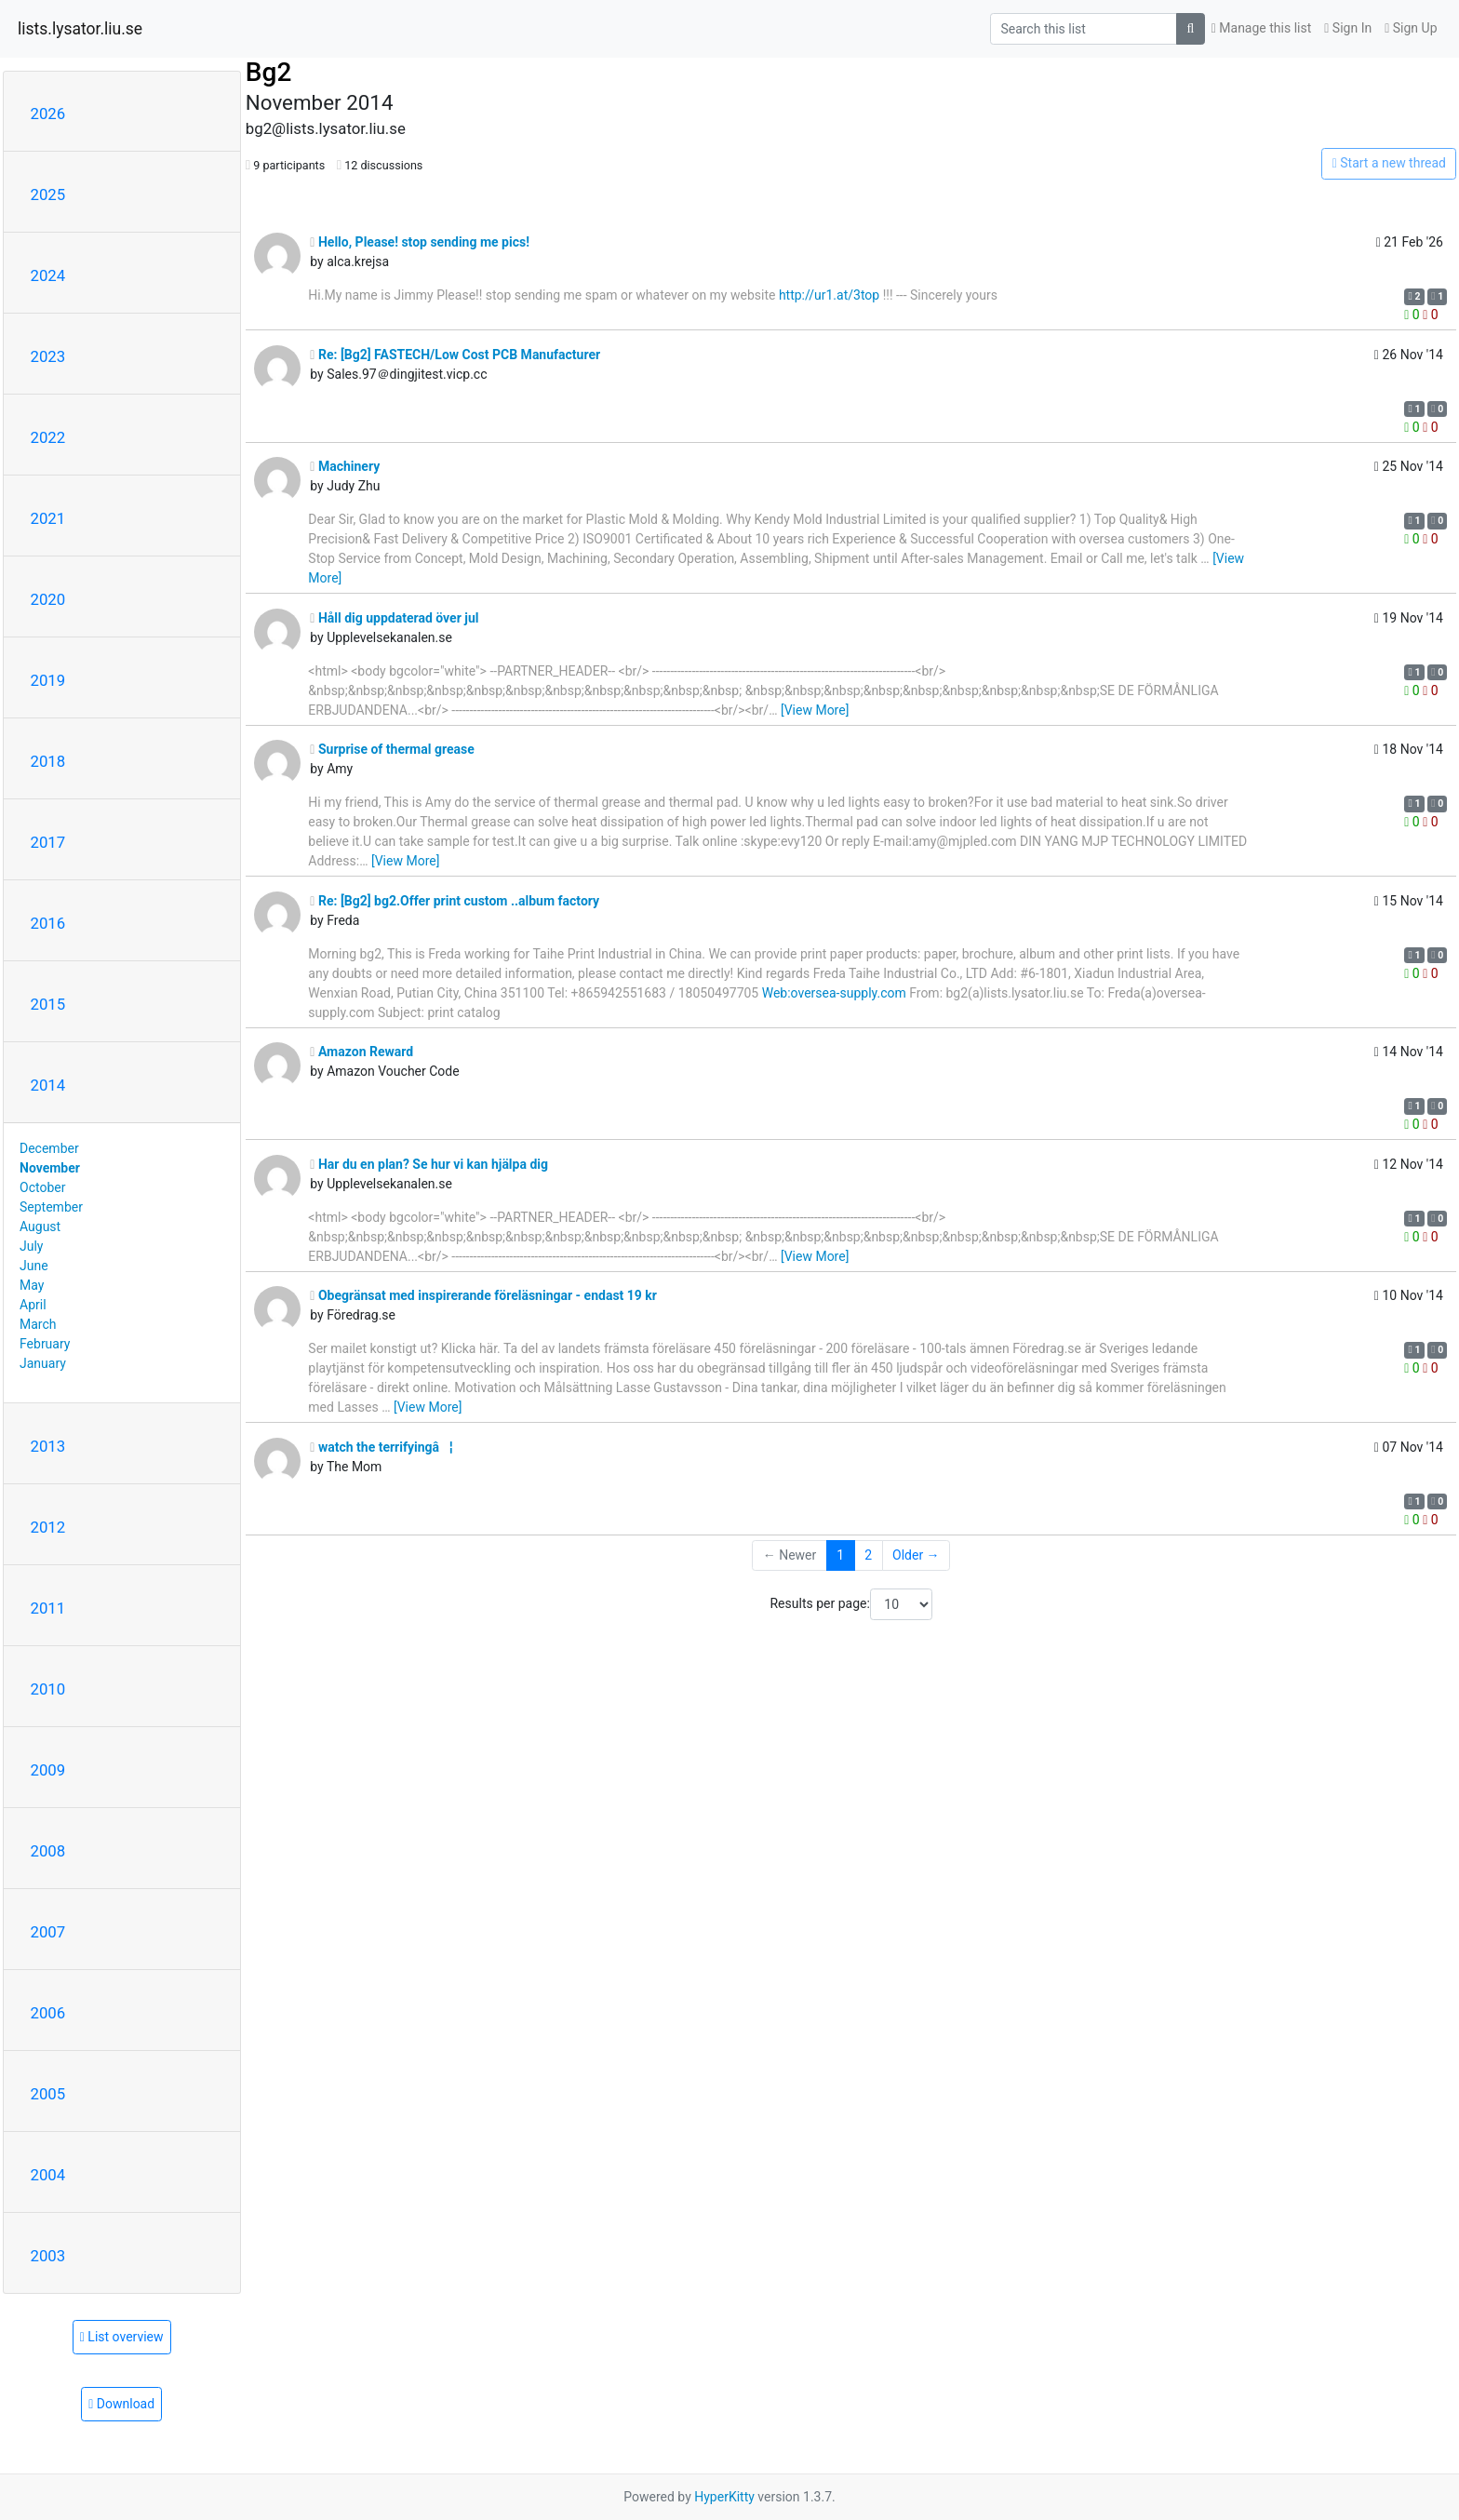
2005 (48, 2093)
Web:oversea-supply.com (834, 992)
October (42, 1187)
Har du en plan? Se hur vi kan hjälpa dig (429, 1164)
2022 (48, 437)
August (40, 1226)
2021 (48, 518)
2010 (48, 1689)
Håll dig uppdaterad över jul (394, 617)
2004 (48, 2174)
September (51, 1207)
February (45, 1343)
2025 (48, 194)
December (49, 1148)
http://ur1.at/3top (829, 295)
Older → (916, 1555)
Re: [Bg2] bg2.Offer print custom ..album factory (454, 900)
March (38, 1324)
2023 (48, 356)
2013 (48, 1446)
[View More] (815, 710)
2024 (48, 275)
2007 (48, 1932)
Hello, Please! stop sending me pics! (419, 242)
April (33, 1304)
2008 (48, 1851)
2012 (48, 1527)
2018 (48, 761)
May (32, 1285)
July (31, 1246)
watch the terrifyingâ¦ (381, 1447)
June (34, 1265)
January (43, 1363)
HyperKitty (724, 2496)
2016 (48, 923)
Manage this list (1261, 27)
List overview (122, 2336)
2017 (48, 842)
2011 (48, 1608)
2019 (48, 680)
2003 (48, 2255)
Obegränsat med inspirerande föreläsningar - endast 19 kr (483, 1295)
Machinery (345, 466)
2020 (48, 599)
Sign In (1348, 27)
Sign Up (1411, 27)
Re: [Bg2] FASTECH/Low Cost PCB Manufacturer (455, 354)
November (50, 1167)
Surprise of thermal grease (392, 749)
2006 (48, 2013)
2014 (48, 1085)
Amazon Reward (361, 1051)
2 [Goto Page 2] (868, 1555)
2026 (48, 113)
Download (121, 2403)
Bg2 (268, 72)
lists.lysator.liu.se (80, 29)
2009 (48, 1770)
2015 (48, 1004)
